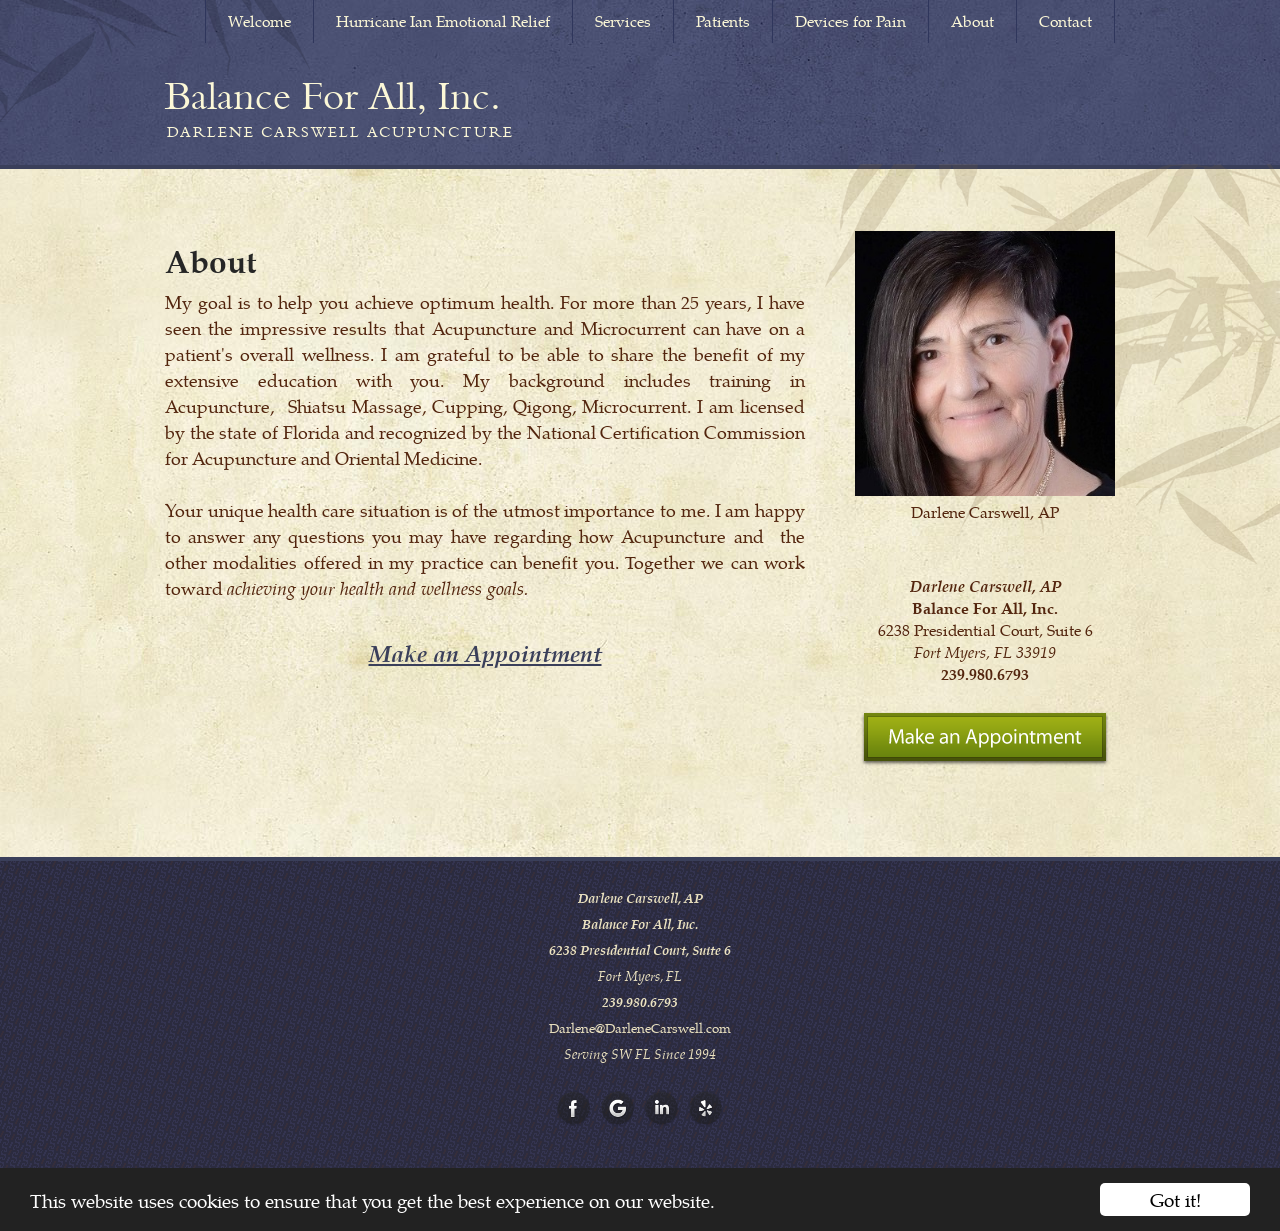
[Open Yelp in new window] (706, 1109)
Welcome (259, 21)
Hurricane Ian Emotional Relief (443, 21)
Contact (1065, 21)
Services (623, 21)
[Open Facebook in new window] (574, 1109)
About (972, 21)
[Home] (333, 96)
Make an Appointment (485, 652)
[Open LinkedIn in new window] (662, 1109)
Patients (723, 21)
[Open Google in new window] (618, 1109)
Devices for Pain (850, 21)
